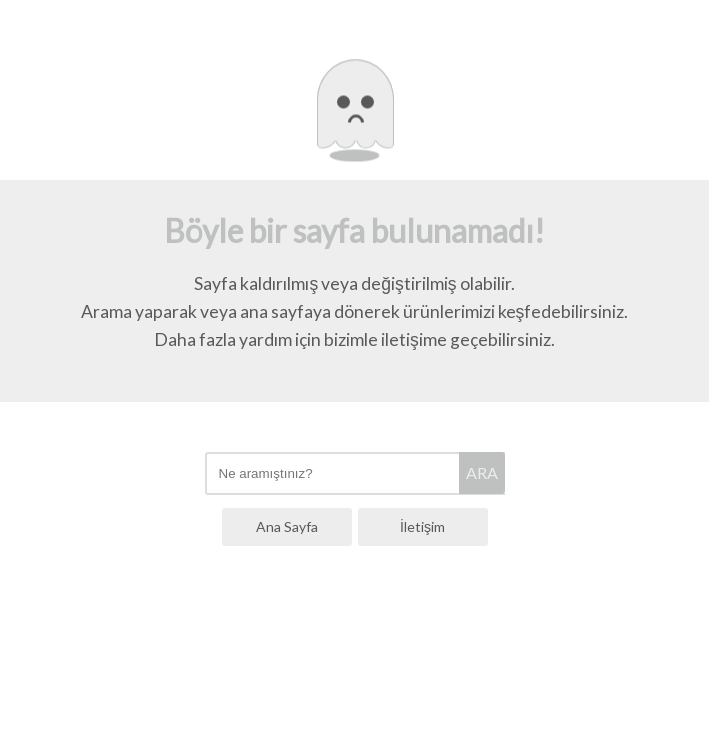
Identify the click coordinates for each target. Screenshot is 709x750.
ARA (482, 472)
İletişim (422, 526)
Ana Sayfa (287, 526)
